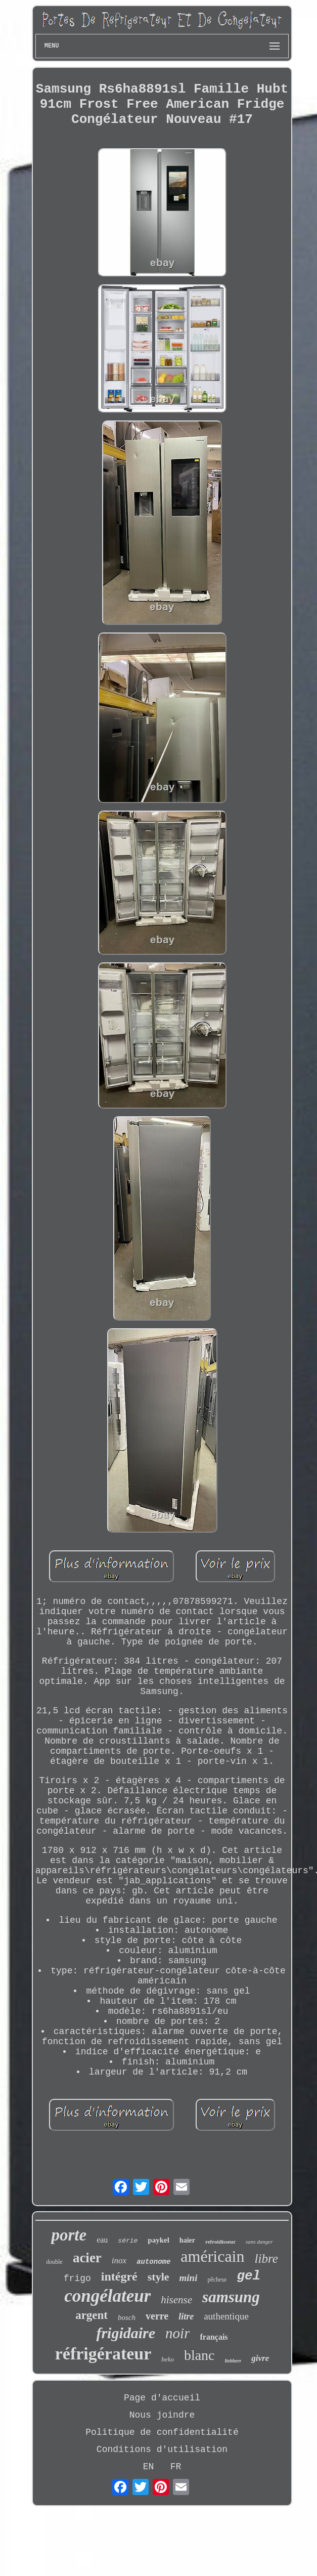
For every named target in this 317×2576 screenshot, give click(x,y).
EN (148, 2467)
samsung (231, 2297)
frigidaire (125, 2333)
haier (187, 2240)
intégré (119, 2276)
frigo (77, 2278)
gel (248, 2276)
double (54, 2261)
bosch (126, 2317)
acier (87, 2257)
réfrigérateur (103, 2353)
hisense (176, 2300)
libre (266, 2258)
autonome (153, 2262)
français (214, 2337)
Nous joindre (162, 2415)
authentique (226, 2316)
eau (102, 2239)
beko (167, 2359)
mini (188, 2277)
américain (212, 2256)
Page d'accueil (162, 2398)
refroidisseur (220, 2242)
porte (68, 2235)
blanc (199, 2355)
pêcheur (217, 2279)
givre (260, 2358)
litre (186, 2316)
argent (91, 2315)
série (128, 2241)
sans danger (259, 2242)
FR (176, 2467)
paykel (158, 2240)
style (158, 2276)
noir (177, 2333)
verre (157, 2315)
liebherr (233, 2360)
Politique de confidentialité (161, 2432)
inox (119, 2260)
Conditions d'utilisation (162, 2449)
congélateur (107, 2296)
